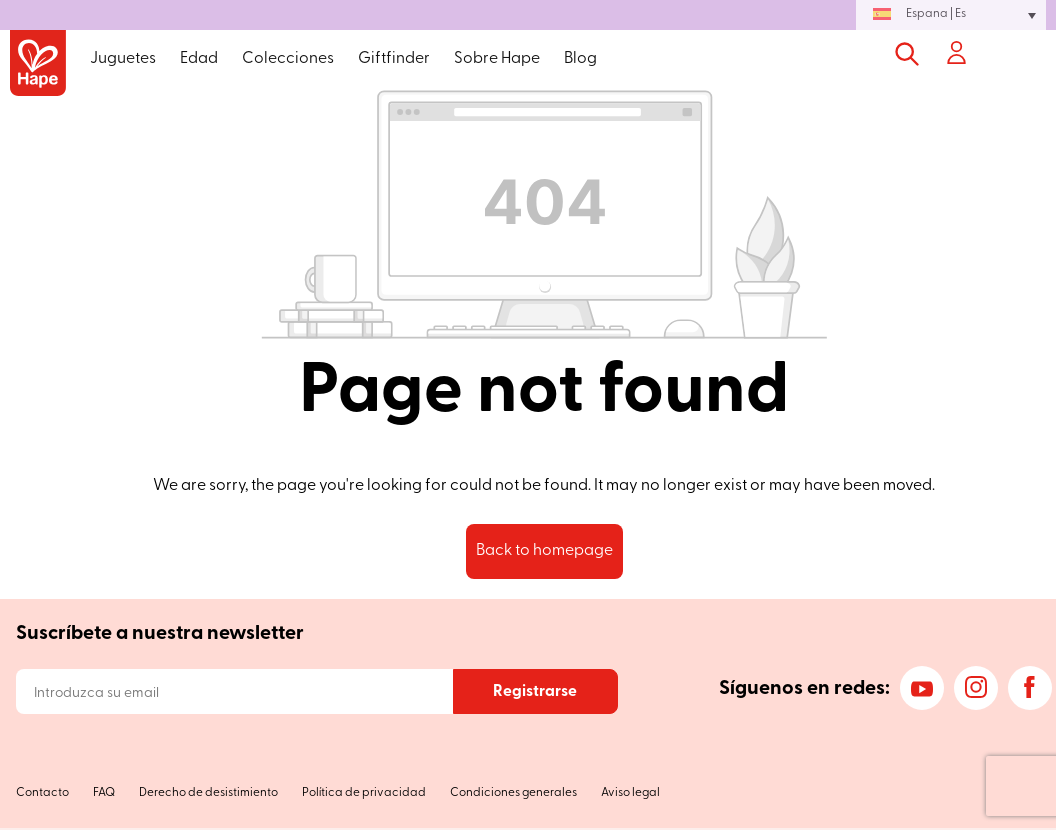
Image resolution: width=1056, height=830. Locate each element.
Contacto (42, 793)
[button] (951, 15)
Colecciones (288, 59)
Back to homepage (544, 551)
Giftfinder (394, 59)
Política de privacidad (364, 793)
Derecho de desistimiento (208, 793)
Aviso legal (630, 793)
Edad (199, 59)
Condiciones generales (513, 793)
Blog (580, 59)
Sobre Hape (497, 59)
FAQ (104, 793)
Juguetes (123, 59)
